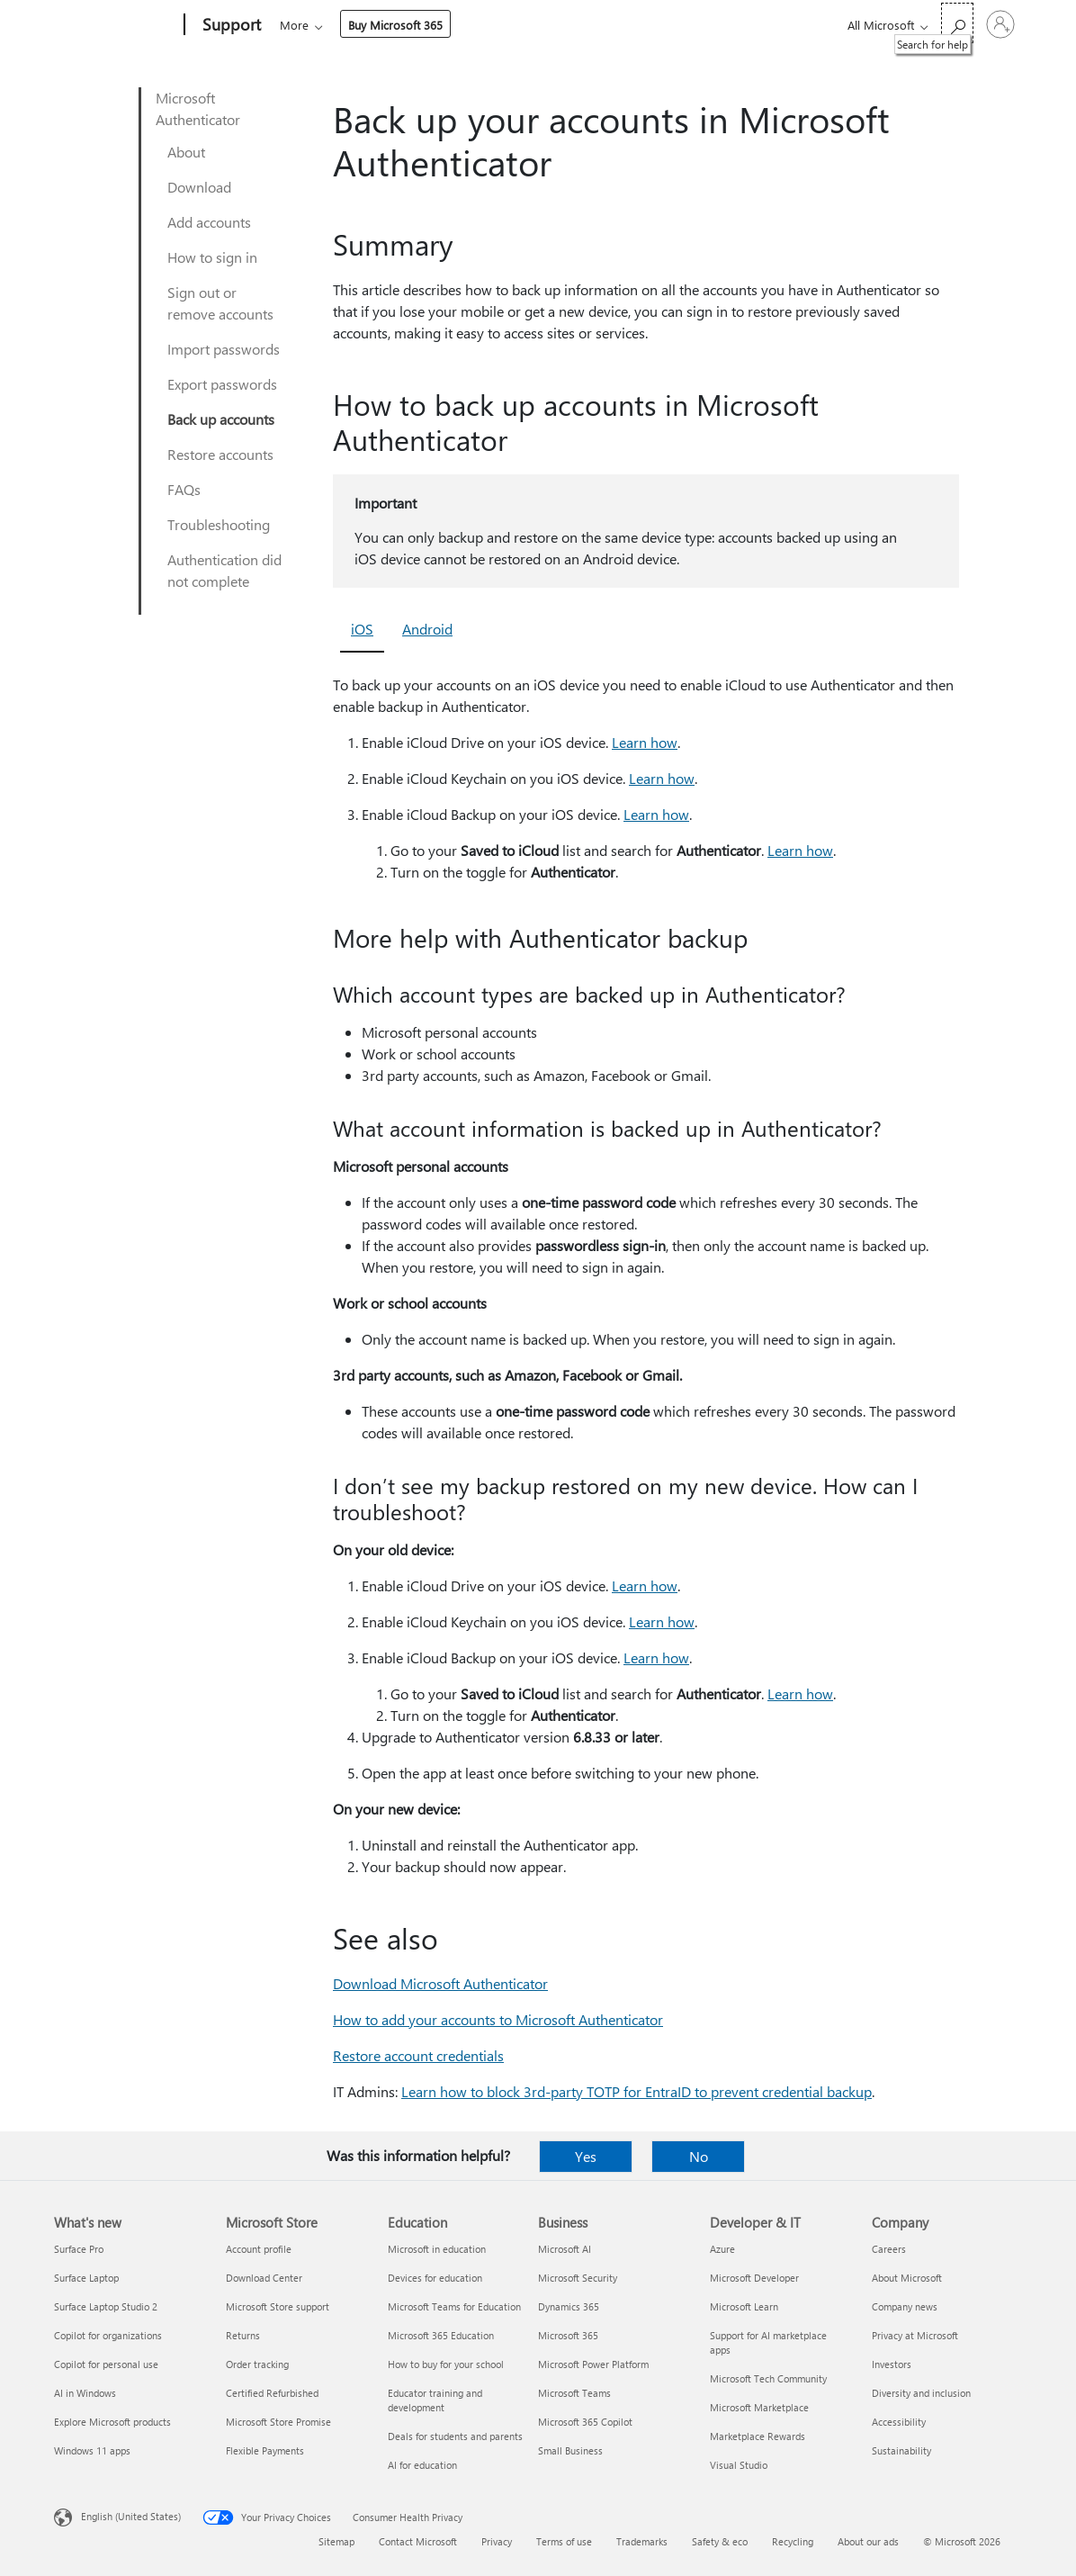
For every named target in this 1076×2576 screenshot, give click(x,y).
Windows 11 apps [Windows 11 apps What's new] (92, 2450)
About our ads (868, 2541)
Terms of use (564, 2541)
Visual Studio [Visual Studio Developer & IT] (738, 2465)
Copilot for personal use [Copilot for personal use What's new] (106, 2364)
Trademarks (642, 2541)
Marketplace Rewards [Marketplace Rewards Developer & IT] (757, 2436)
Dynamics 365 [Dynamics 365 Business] (568, 2306)
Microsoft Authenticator (198, 108)
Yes (585, 2156)
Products (446, 24)
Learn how (644, 742)
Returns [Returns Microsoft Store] (243, 2335)
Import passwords (223, 348)
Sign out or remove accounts (220, 303)
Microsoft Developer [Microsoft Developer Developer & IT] (754, 2277)
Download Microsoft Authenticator (440, 1983)
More (591, 24)
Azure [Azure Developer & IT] (722, 2249)
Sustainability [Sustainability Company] (901, 2450)
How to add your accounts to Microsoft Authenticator (498, 2019)
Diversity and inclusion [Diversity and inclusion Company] (921, 2393)
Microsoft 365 (312, 24)
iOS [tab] (362, 628)
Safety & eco (720, 2541)
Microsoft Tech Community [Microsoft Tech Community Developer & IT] (768, 2378)
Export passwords (222, 383)
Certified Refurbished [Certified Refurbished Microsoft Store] (272, 2393)
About (186, 151)
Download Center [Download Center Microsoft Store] (264, 2277)
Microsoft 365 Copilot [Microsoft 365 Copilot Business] (585, 2421)
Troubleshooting (218, 524)
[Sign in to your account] (1000, 24)
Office (384, 24)
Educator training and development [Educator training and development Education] (435, 2400)
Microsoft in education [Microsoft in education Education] (437, 2249)
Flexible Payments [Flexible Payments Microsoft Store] (265, 2450)
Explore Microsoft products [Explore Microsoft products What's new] (112, 2421)
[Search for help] (957, 23)
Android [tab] (427, 628)
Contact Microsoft (418, 2541)
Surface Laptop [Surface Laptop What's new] (86, 2277)
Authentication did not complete (224, 570)
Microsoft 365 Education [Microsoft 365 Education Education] (441, 2335)
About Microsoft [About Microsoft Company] (907, 2277)
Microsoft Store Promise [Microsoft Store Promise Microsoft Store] (278, 2421)
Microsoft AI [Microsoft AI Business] (564, 2249)
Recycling (792, 2541)
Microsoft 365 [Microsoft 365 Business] (568, 2335)
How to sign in (212, 257)
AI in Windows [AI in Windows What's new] (85, 2393)
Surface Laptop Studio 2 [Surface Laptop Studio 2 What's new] (105, 2306)
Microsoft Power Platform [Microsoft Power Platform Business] (593, 2364)
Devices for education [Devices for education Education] (435, 2277)
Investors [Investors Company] (891, 2364)
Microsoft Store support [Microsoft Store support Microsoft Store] (277, 2306)
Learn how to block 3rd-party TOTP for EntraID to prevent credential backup (636, 2091)
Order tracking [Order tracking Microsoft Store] (257, 2364)
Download (199, 186)
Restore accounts (220, 454)
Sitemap (336, 2541)
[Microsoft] (115, 25)
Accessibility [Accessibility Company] (899, 2421)
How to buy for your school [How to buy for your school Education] (446, 2364)
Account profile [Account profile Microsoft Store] (258, 2249)
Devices (522, 24)
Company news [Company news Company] (904, 2306)
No (698, 2156)
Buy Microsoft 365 (692, 24)
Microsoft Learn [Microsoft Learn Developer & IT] (744, 2306)
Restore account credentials (418, 2055)
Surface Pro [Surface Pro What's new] (78, 2249)
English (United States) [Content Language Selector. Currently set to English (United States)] (131, 2516)
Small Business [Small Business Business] (570, 2450)
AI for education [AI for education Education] (422, 2465)
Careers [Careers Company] (889, 2249)
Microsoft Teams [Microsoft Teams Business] (574, 2393)
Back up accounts (220, 419)
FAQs (184, 489)
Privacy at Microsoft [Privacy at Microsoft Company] (915, 2335)
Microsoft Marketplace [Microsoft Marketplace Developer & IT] (759, 2407)
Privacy (496, 2541)
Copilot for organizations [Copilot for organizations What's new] (108, 2335)
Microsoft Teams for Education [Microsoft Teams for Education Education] (454, 2306)
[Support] (229, 25)
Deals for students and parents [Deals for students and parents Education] (455, 2436)
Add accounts (209, 221)
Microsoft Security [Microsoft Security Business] (577, 2277)
